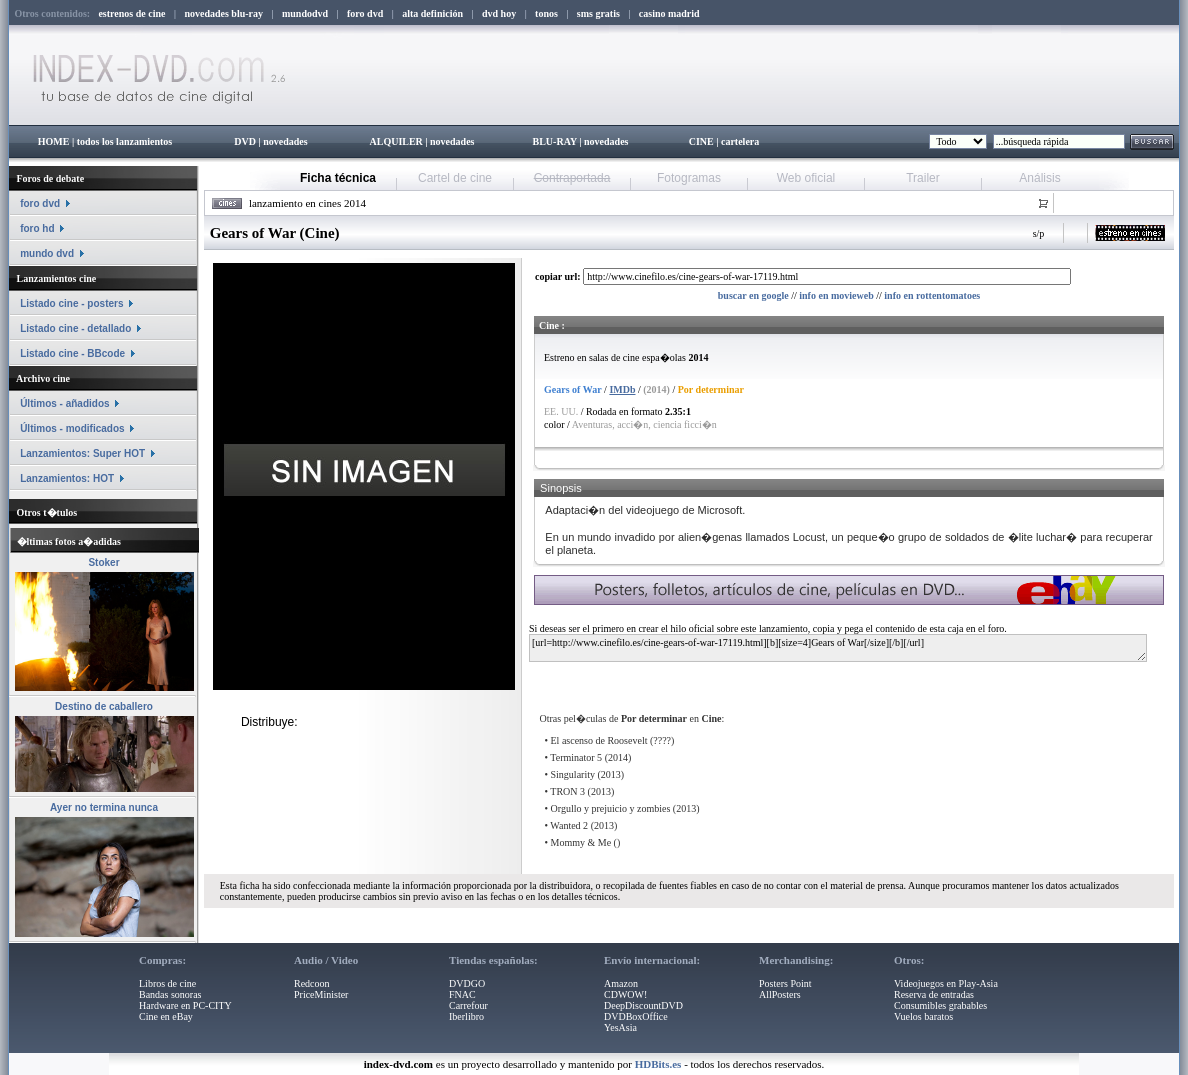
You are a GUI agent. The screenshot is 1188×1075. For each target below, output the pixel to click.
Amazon (621, 983)
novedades (285, 141)
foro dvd (40, 203)
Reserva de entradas (934, 994)
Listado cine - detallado (75, 328)
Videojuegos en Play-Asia (946, 983)
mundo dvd (47, 253)
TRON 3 (567, 791)
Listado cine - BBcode (72, 353)
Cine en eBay (166, 1016)
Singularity (573, 774)
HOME (54, 141)
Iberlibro (466, 1016)
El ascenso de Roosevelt (599, 740)
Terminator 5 (576, 757)
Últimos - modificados (72, 428)
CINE (701, 141)
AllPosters (780, 994)
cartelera (740, 141)
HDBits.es (658, 1064)
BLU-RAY (555, 141)
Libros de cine (167, 983)
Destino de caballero (104, 706)
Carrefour (468, 1005)
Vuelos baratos (923, 1016)
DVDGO (467, 983)
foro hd (37, 228)
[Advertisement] (771, 679)
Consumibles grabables (940, 1005)
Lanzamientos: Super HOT (82, 453)
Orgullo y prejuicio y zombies (611, 808)
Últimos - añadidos (64, 403)
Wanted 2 (569, 825)
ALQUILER (395, 141)
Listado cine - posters (71, 303)
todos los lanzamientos (125, 141)
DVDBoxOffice (636, 1016)
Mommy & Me (581, 842)
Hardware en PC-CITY (185, 1005)
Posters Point (785, 983)
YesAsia (620, 1027)
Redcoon (312, 983)
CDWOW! (625, 994)
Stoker (103, 562)
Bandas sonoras (170, 994)
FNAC (462, 994)
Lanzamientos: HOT (67, 478)
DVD (245, 141)
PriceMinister (321, 994)
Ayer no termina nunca (104, 807)
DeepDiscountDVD (643, 1005)
